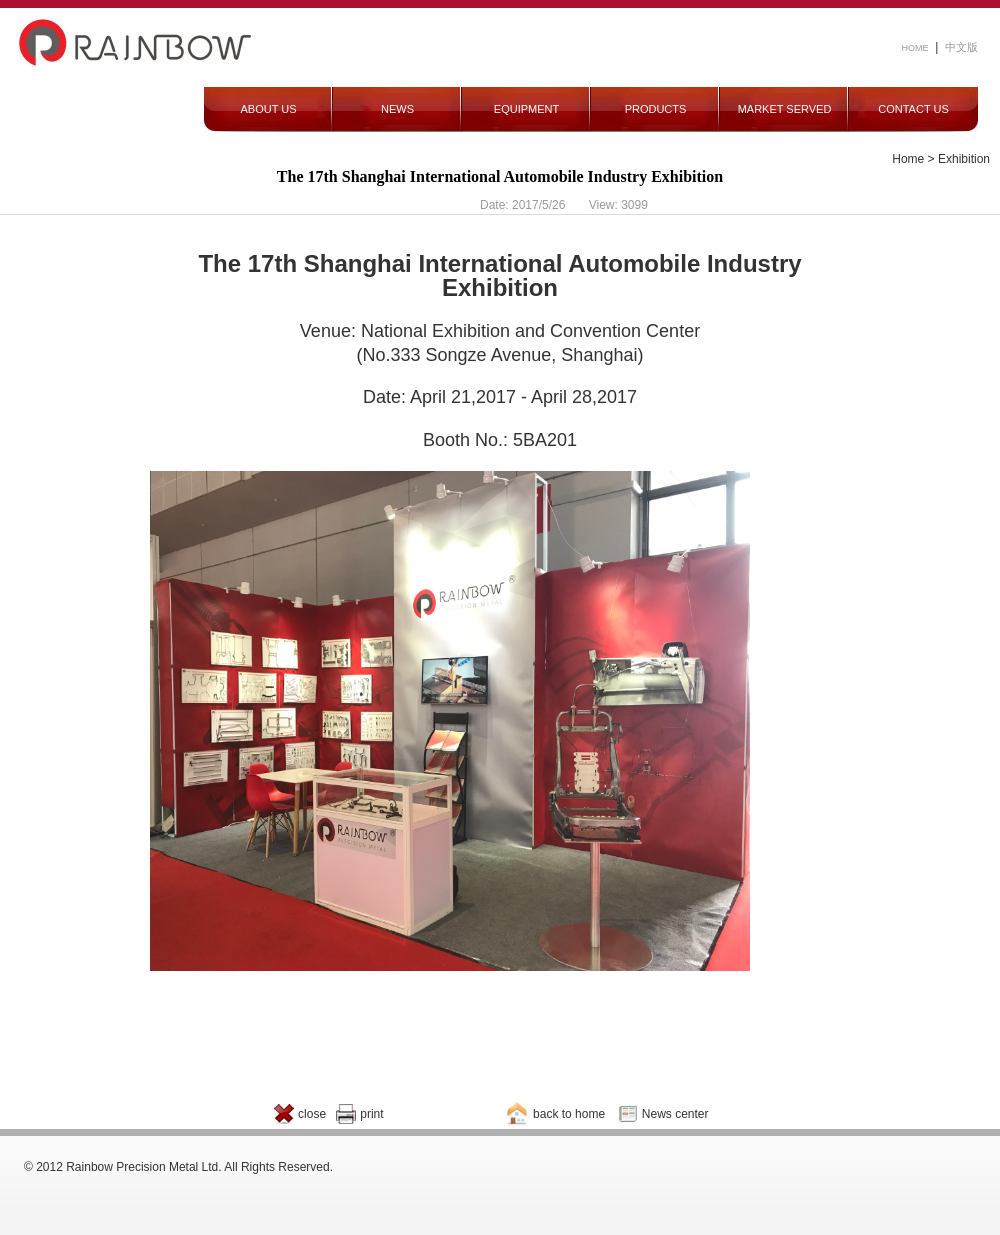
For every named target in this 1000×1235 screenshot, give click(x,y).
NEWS (397, 109)
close (312, 1114)
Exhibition (964, 159)
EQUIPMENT (526, 109)
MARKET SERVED (785, 109)
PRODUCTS (656, 109)
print (371, 1114)
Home (908, 159)
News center (675, 1114)
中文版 (961, 47)
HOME (915, 48)
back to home (569, 1114)
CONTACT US (913, 109)
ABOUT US (268, 109)
